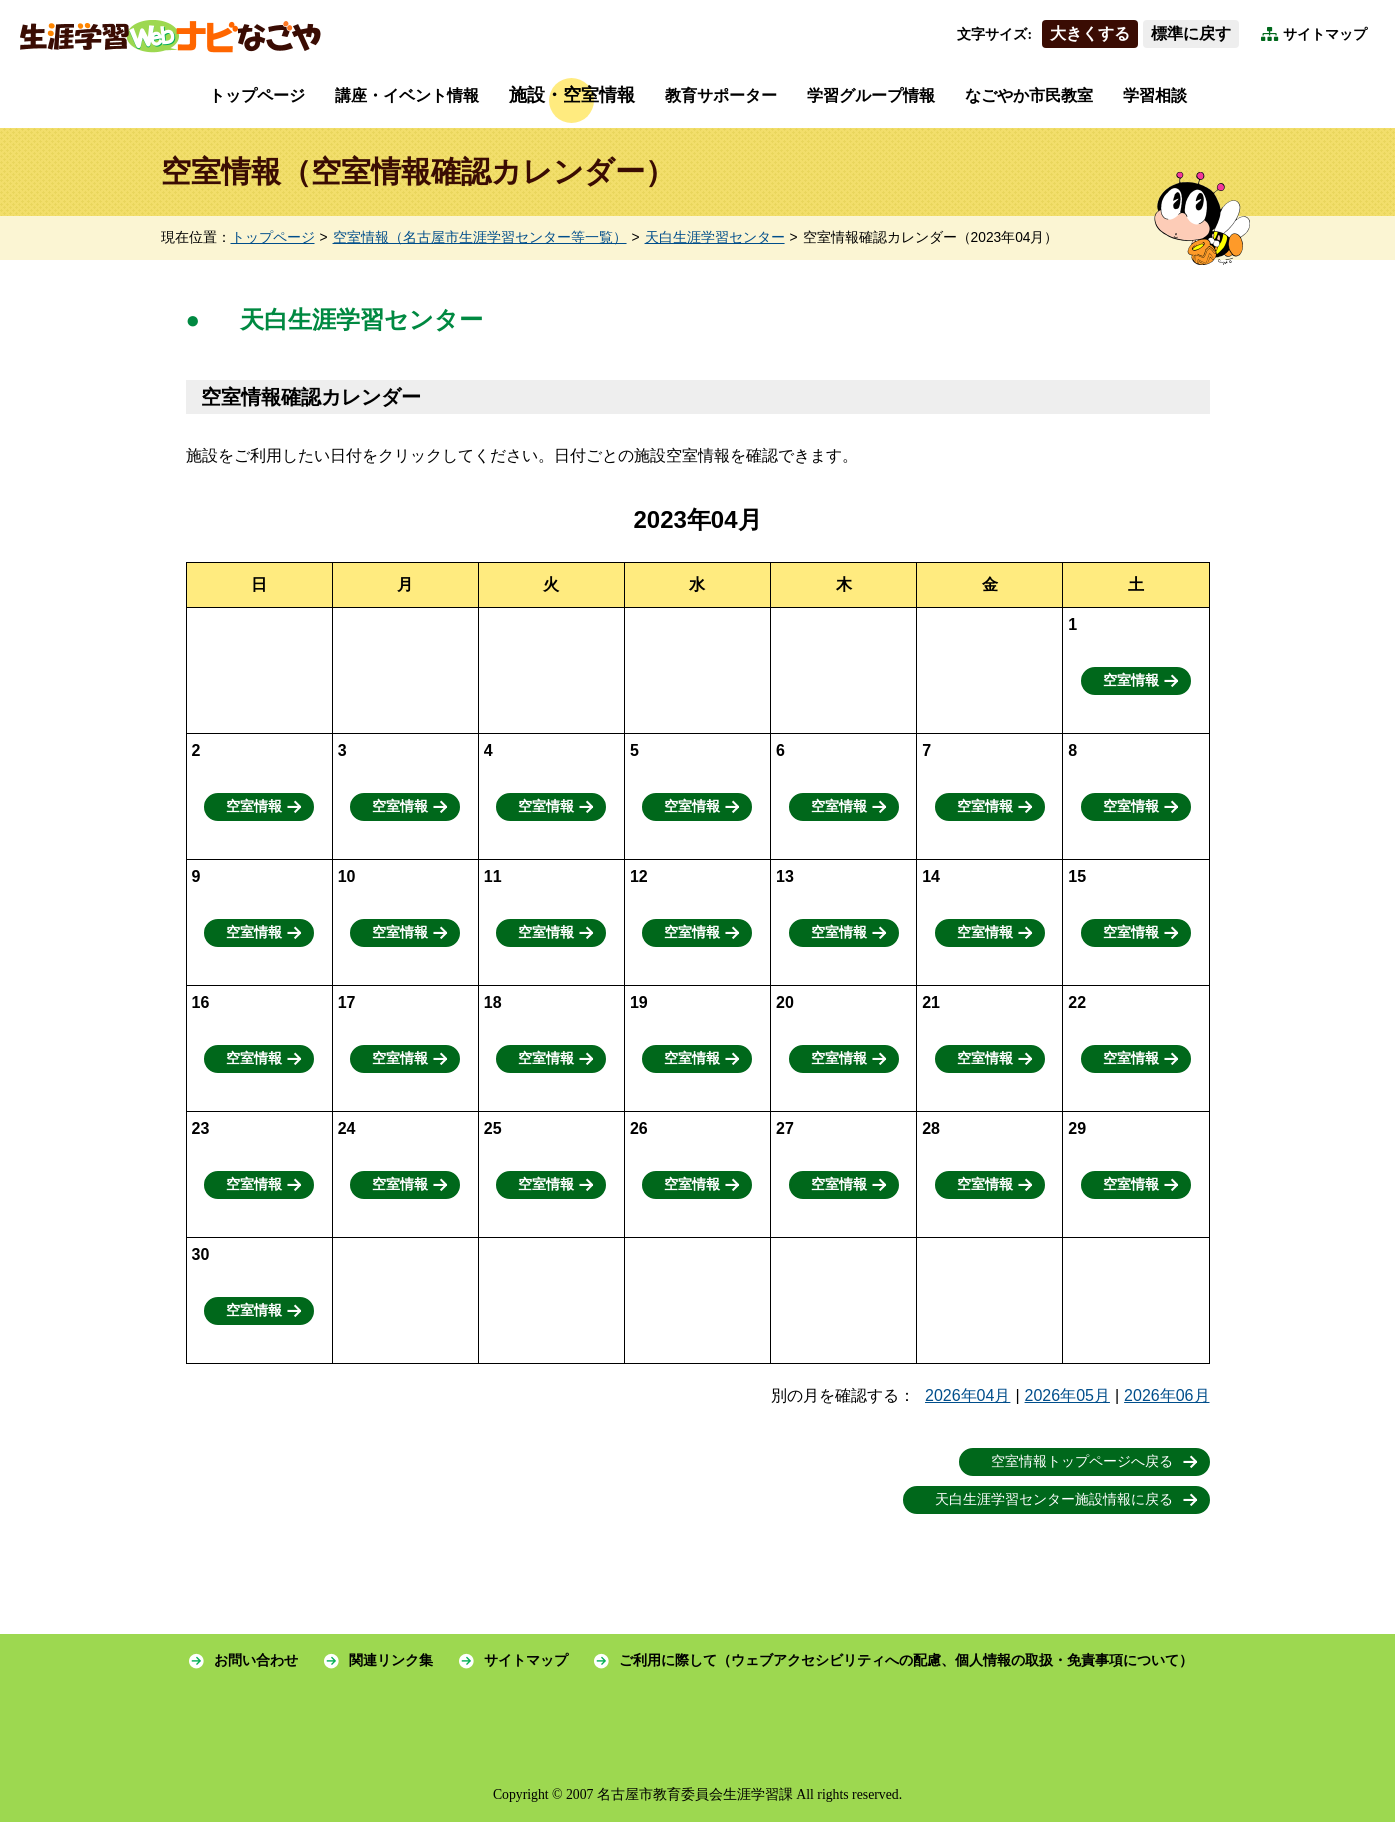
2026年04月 (967, 1395)
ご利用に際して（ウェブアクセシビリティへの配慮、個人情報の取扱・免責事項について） (906, 1660)
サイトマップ (1325, 34)
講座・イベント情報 (407, 95)
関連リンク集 (391, 1660)
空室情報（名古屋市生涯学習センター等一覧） (480, 237)
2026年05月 (1067, 1395)
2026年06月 (1166, 1395)
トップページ (257, 95)
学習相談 (1155, 95)
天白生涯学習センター (715, 237)
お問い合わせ (256, 1660)
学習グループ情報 (871, 95)
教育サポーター (721, 95)
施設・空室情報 (572, 95)
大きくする (1090, 33)
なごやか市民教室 (1029, 95)
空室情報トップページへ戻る (1082, 1461)
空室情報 (1131, 680)
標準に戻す (1191, 33)
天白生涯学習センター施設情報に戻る (1054, 1499)
